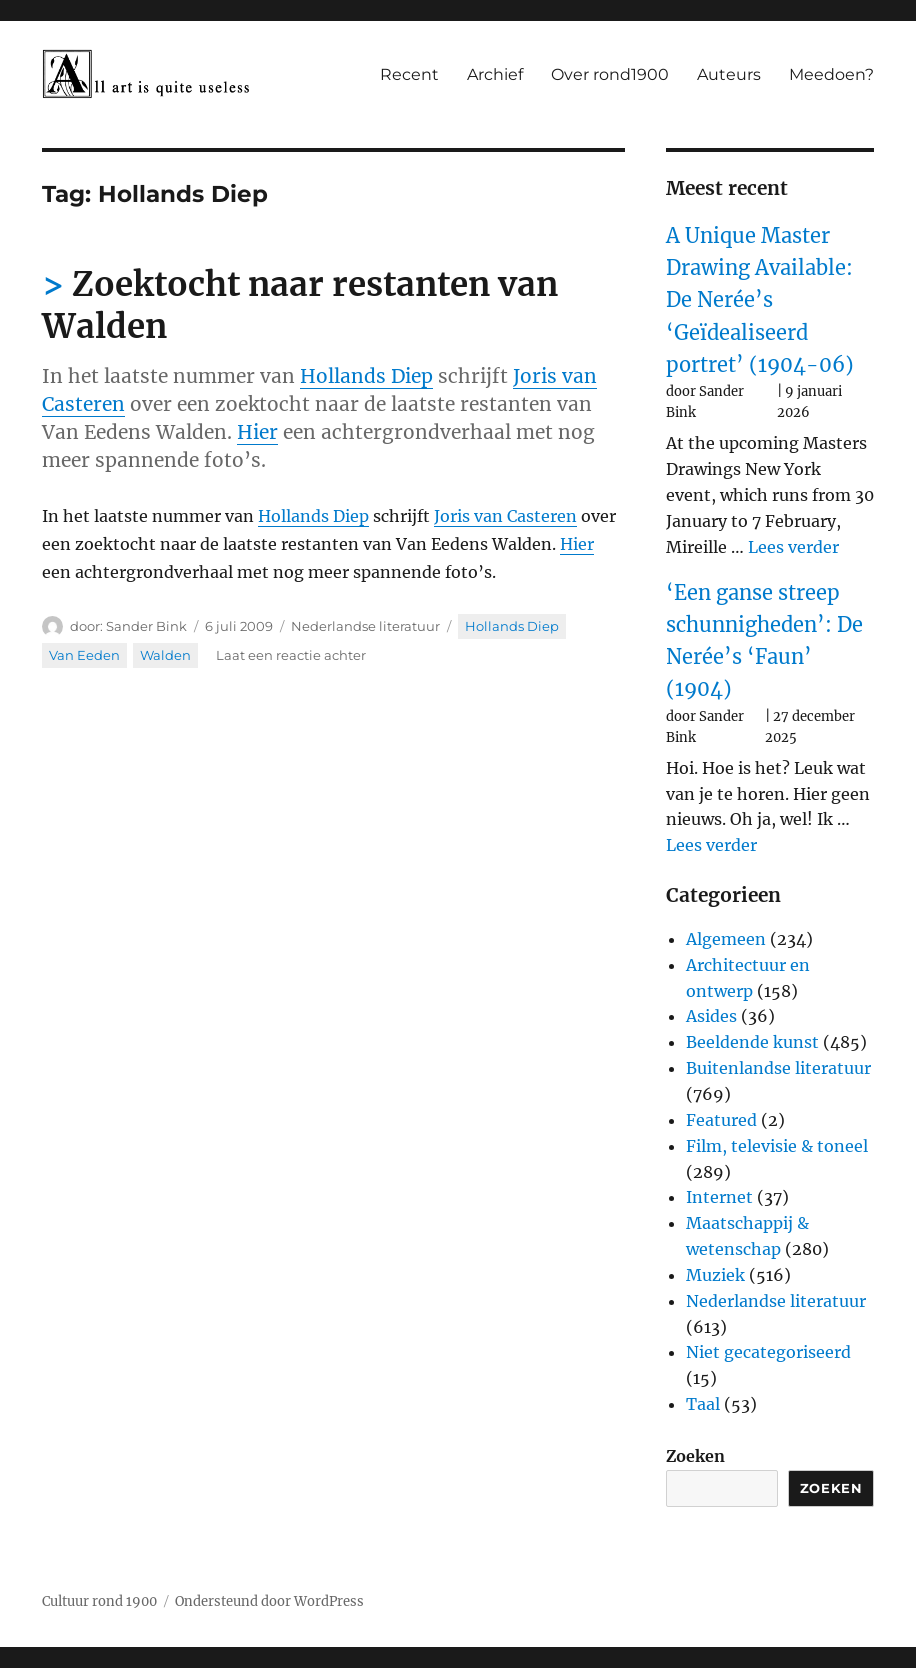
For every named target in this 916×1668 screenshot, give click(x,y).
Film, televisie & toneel (777, 1146)
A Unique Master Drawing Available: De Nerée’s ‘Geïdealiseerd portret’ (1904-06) (760, 300)
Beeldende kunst (752, 1042)
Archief (495, 74)
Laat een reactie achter (291, 655)
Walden (165, 655)
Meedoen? (831, 74)
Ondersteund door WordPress (269, 1601)
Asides (711, 1016)
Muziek (715, 1275)
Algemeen (726, 939)
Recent (409, 74)
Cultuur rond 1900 (99, 1601)
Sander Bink (146, 626)
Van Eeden (84, 655)
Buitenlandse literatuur (778, 1068)
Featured (721, 1120)
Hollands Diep (366, 376)
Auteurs (729, 74)
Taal (703, 1404)
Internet (719, 1197)
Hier (257, 432)
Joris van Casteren (505, 516)
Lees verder (793, 547)
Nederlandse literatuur (365, 626)
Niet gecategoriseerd (768, 1352)
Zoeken (695, 1456)
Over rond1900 (610, 74)
